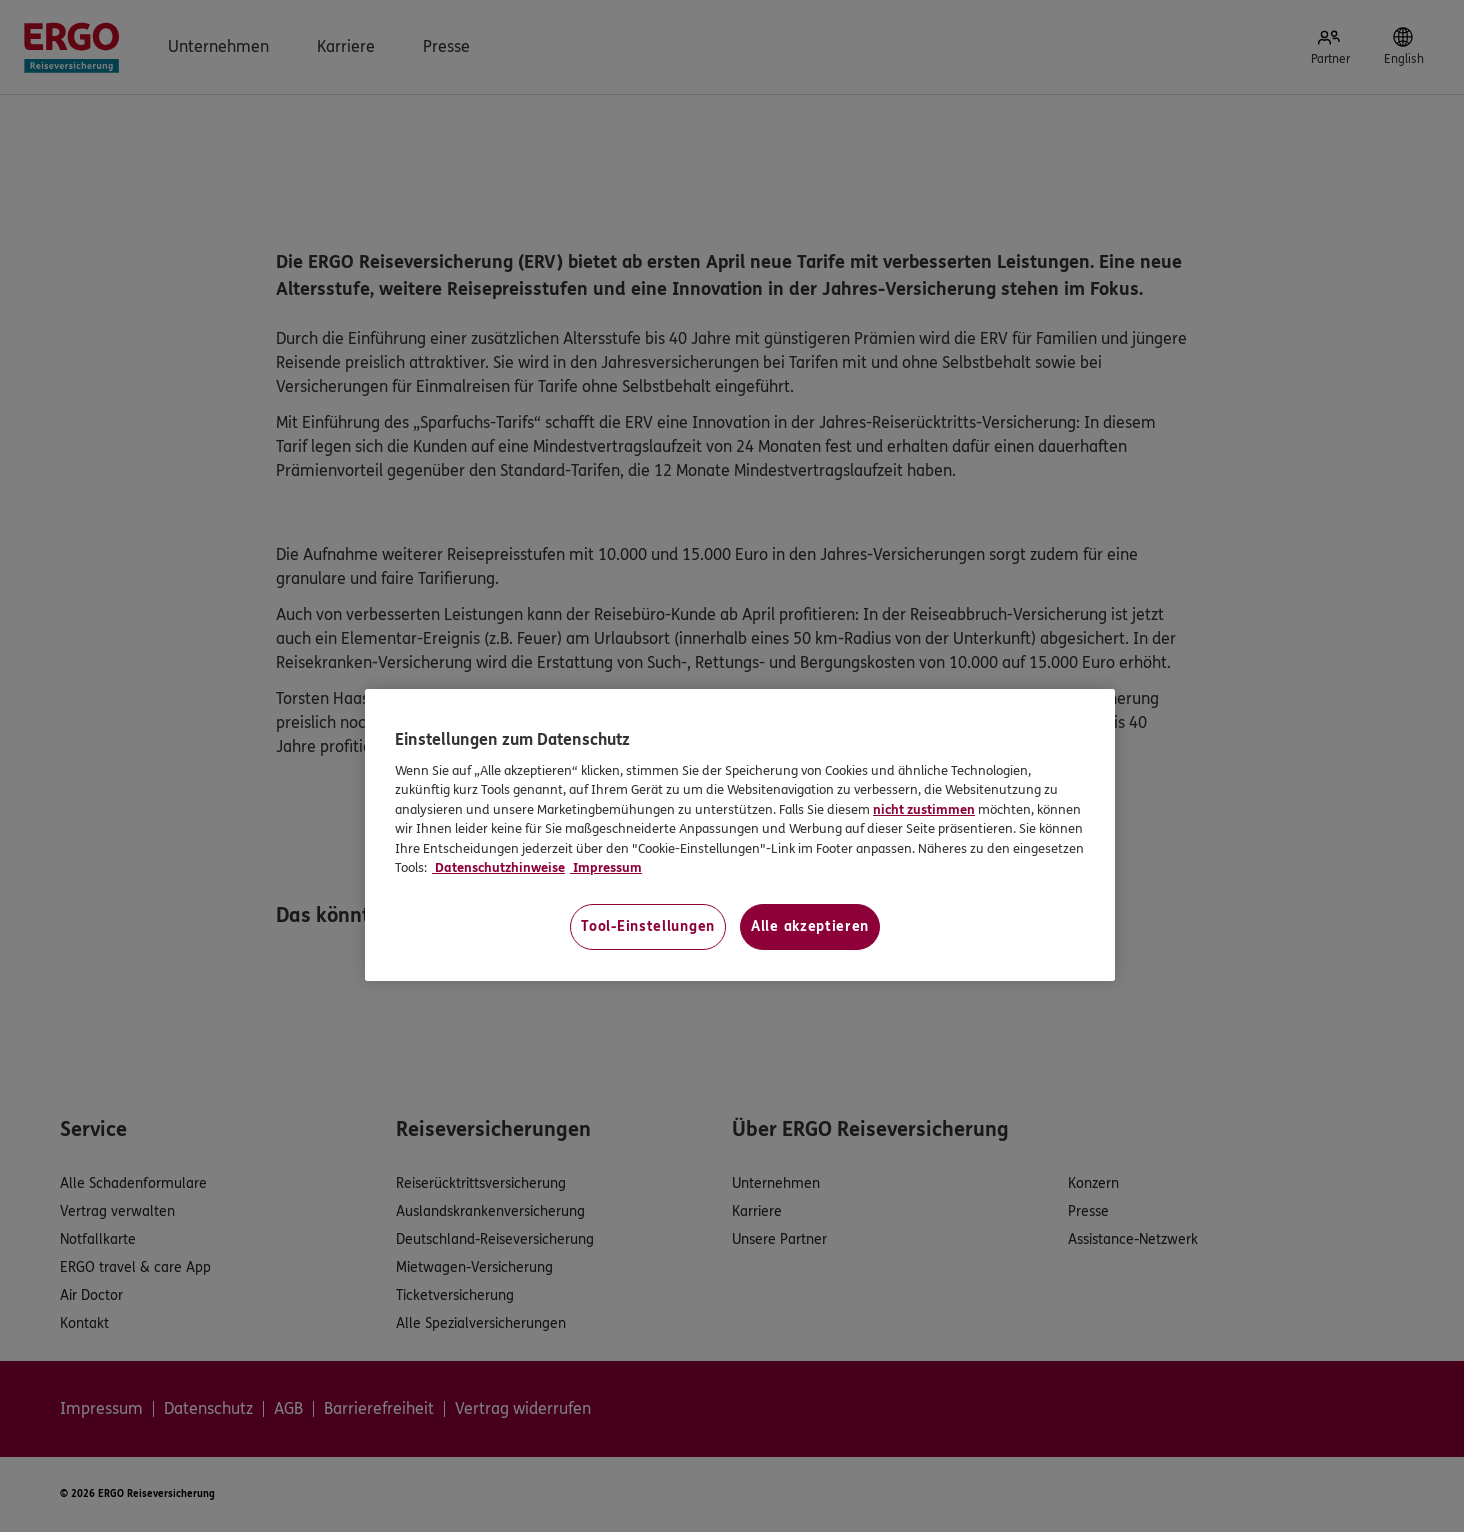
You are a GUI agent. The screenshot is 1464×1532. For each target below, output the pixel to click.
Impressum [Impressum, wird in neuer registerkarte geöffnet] (606, 868)
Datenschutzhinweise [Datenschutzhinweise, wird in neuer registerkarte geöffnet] (498, 868)
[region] (740, 834)
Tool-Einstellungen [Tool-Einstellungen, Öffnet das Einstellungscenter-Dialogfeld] (648, 926)
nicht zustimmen (924, 810)
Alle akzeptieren (810, 926)
